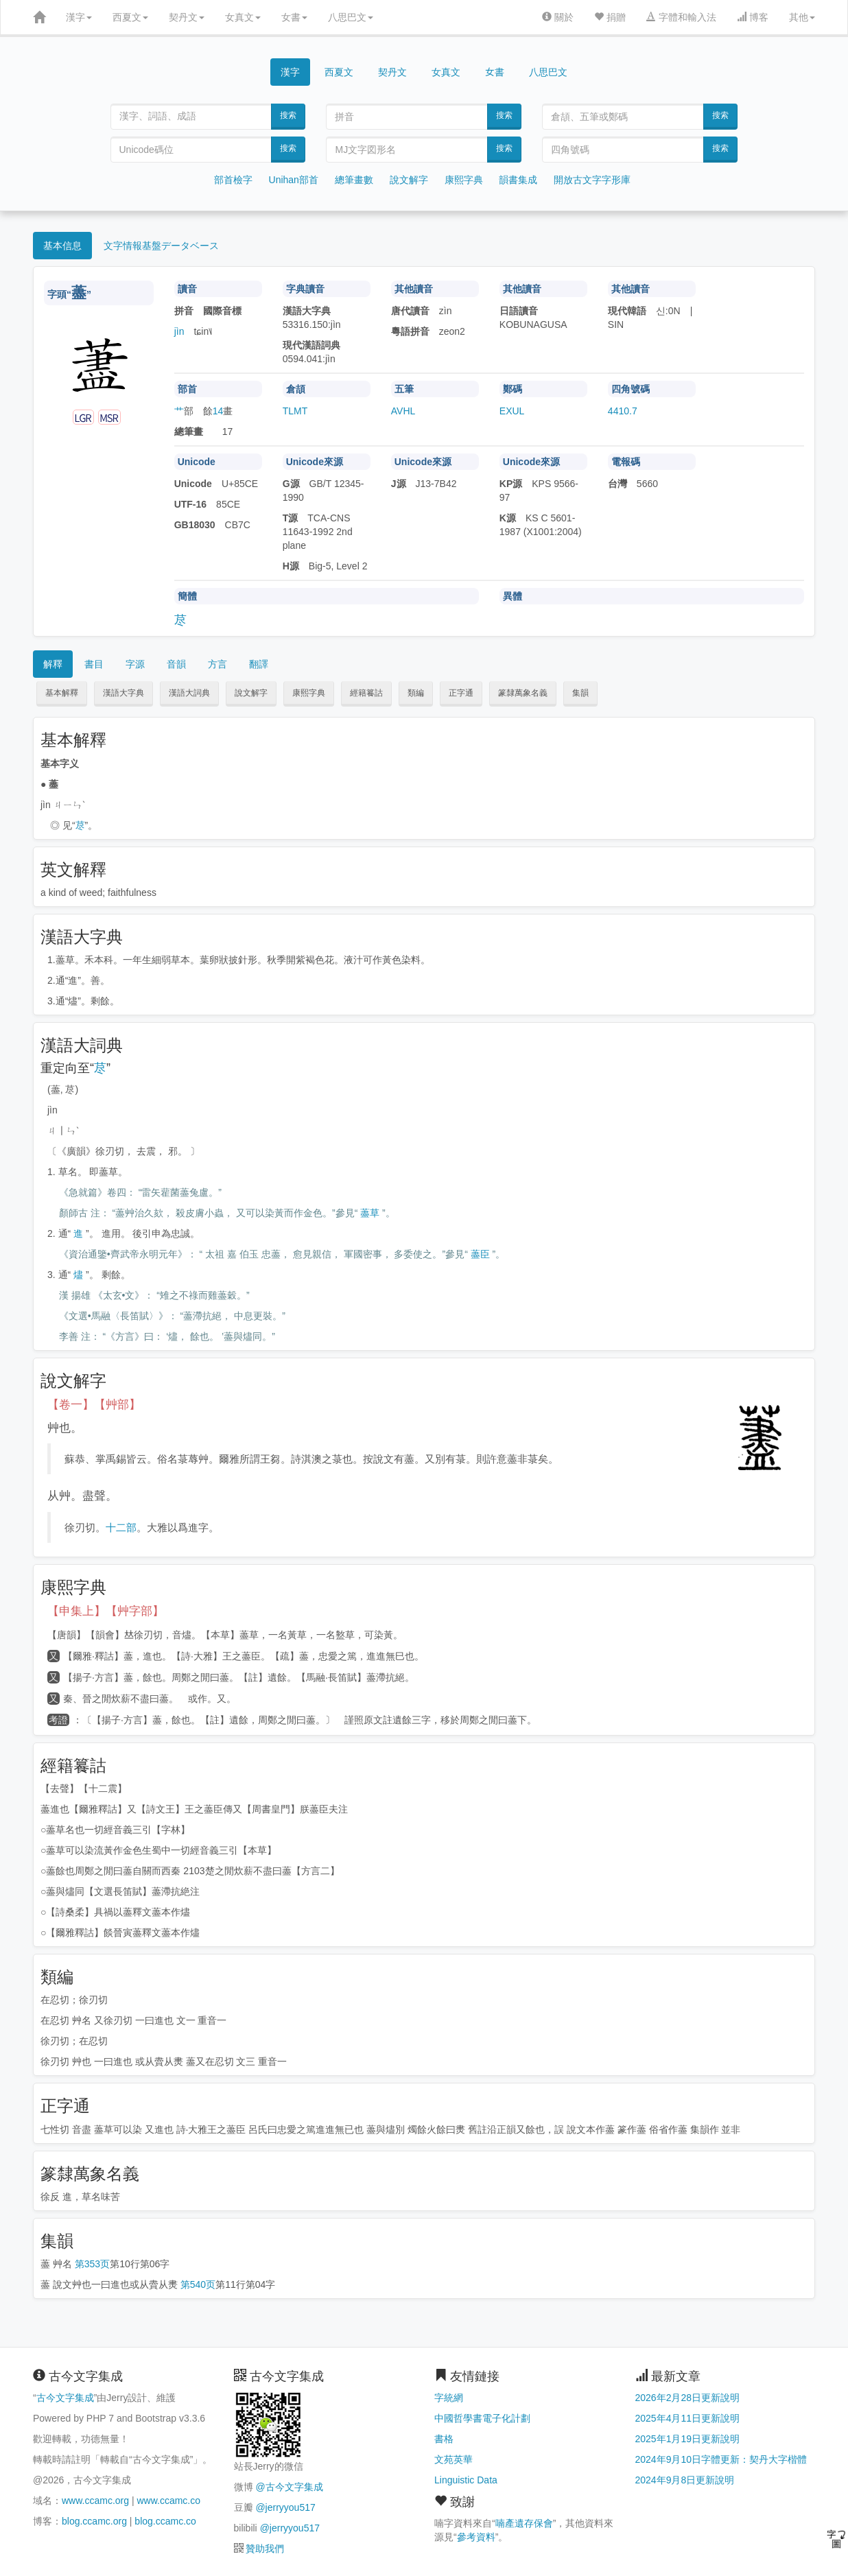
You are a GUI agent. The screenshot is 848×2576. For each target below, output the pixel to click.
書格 (444, 2438)
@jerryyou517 (285, 2507)
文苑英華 (453, 2459)
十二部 (121, 1527)
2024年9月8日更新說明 (685, 2479)
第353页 (92, 2263)
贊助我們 (265, 2548)
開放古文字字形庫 (592, 179)
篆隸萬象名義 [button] (522, 693)
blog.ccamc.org (94, 2521)
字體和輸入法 (681, 17)
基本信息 (62, 245)
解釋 (52, 664)
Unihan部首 (293, 179)
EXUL (512, 410)
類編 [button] (416, 693)
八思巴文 (350, 17)
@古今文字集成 (288, 2486)
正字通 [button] (461, 693)
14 (218, 410)
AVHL (403, 410)
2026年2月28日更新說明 (687, 2397)
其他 (802, 17)
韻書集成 (518, 179)
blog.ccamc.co (165, 2521)
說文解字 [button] (251, 693)
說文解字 (409, 179)
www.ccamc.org (95, 2500)
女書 (294, 17)
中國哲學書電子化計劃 (482, 2418)
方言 (217, 664)
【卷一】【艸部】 (94, 1404)
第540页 (197, 2284)
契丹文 (186, 17)
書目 (94, 664)
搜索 (288, 115)
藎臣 (480, 1254)
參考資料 (476, 2536)
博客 (752, 17)
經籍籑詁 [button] (366, 693)
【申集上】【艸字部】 (105, 1611)
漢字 (79, 17)
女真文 (243, 17)
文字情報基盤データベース (161, 245)
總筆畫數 (354, 179)
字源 (135, 664)
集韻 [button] (580, 693)
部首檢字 (233, 179)
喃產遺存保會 (524, 2523)
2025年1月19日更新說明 (687, 2438)
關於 (558, 17)
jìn (179, 331)
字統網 (448, 2397)
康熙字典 (464, 179)
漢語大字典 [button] (123, 693)
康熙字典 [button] (308, 693)
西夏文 (130, 17)
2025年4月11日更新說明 (687, 2418)
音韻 (176, 664)
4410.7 (622, 410)
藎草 (369, 1212)
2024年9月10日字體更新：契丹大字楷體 (721, 2459)
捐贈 (610, 17)
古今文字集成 (65, 2397)
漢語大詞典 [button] (189, 693)
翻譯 (258, 664)
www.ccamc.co (168, 2500)
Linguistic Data (465, 2479)
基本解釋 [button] (61, 693)
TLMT (295, 410)
